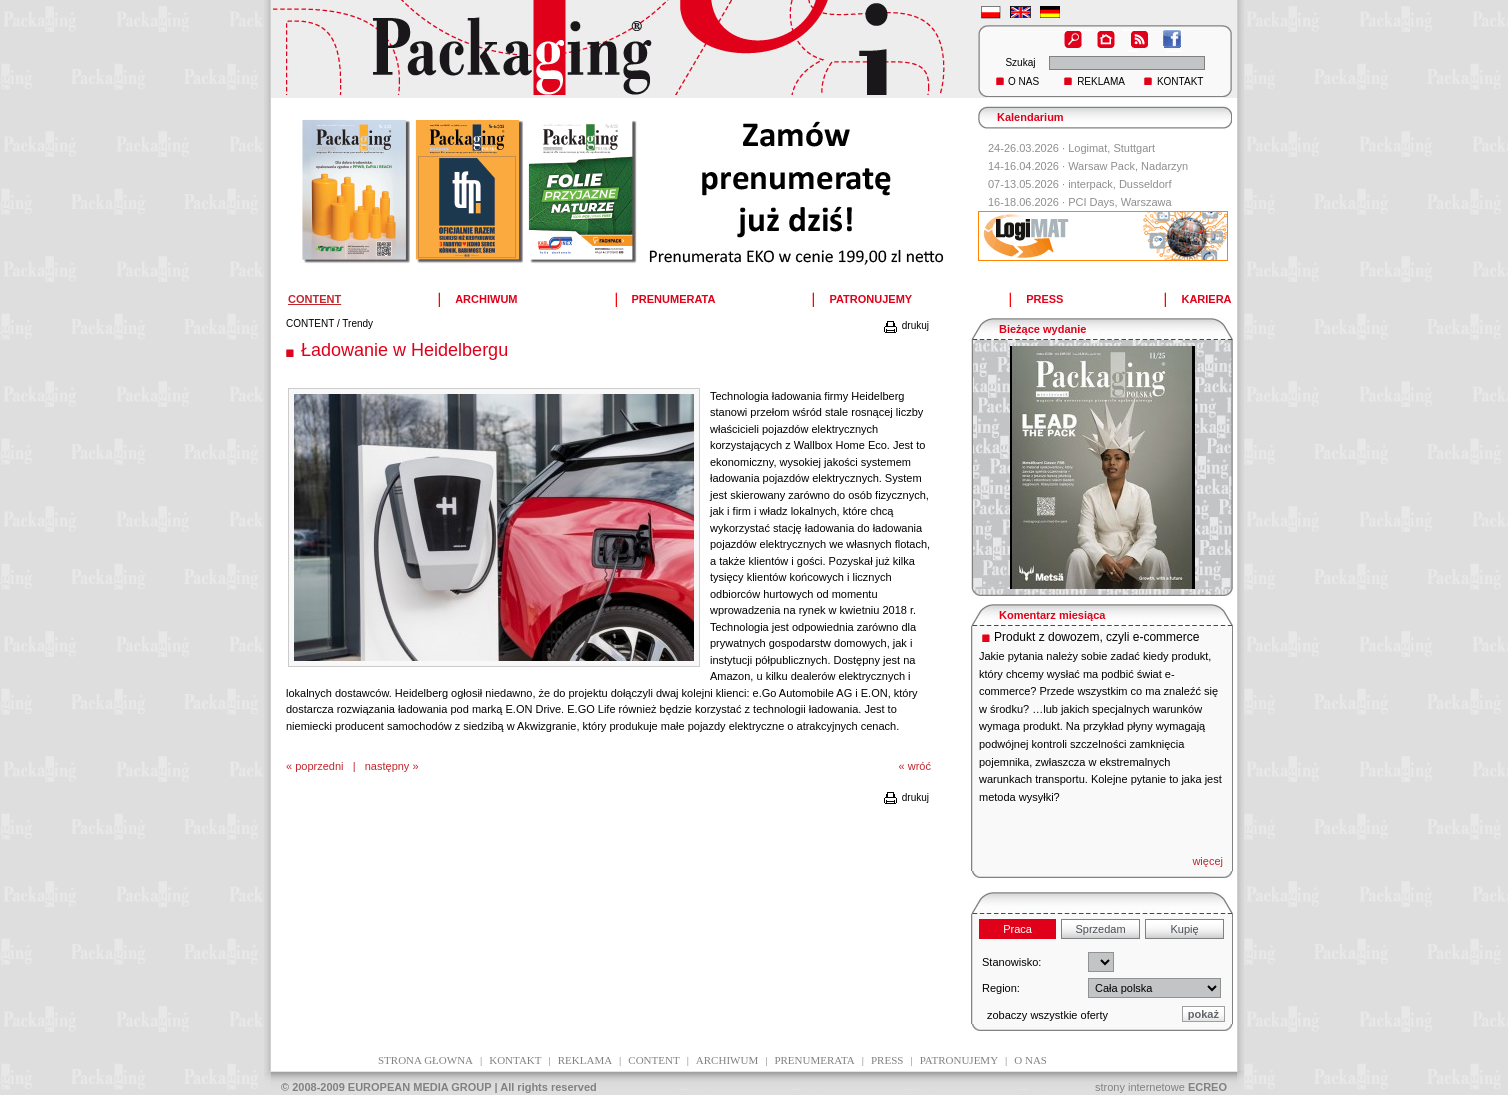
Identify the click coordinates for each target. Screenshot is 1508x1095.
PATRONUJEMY (870, 299)
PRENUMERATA (674, 299)
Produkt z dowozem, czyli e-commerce (1096, 637)
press (887, 1060)
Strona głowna (425, 1060)
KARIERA (1206, 299)
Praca (1017, 929)
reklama (585, 1060)
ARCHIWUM (486, 299)
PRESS (1044, 299)
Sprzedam (1100, 929)
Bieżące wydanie (1042, 329)
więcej (1207, 861)
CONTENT (310, 323)
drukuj (905, 325)
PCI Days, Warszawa (1120, 202)
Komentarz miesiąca (1052, 615)
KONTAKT (1180, 81)
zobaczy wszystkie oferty (1047, 1015)
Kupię (1184, 929)
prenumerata (814, 1060)
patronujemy (959, 1060)
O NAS (1023, 81)
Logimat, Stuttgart (1111, 148)
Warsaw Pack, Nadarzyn (1128, 166)
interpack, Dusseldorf (1119, 184)
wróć (919, 766)
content (653, 1060)
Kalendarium (1030, 117)
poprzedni (319, 766)
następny (387, 766)
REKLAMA (1101, 81)
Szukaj (1020, 62)
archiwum (727, 1060)
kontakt (515, 1060)
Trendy (357, 323)
